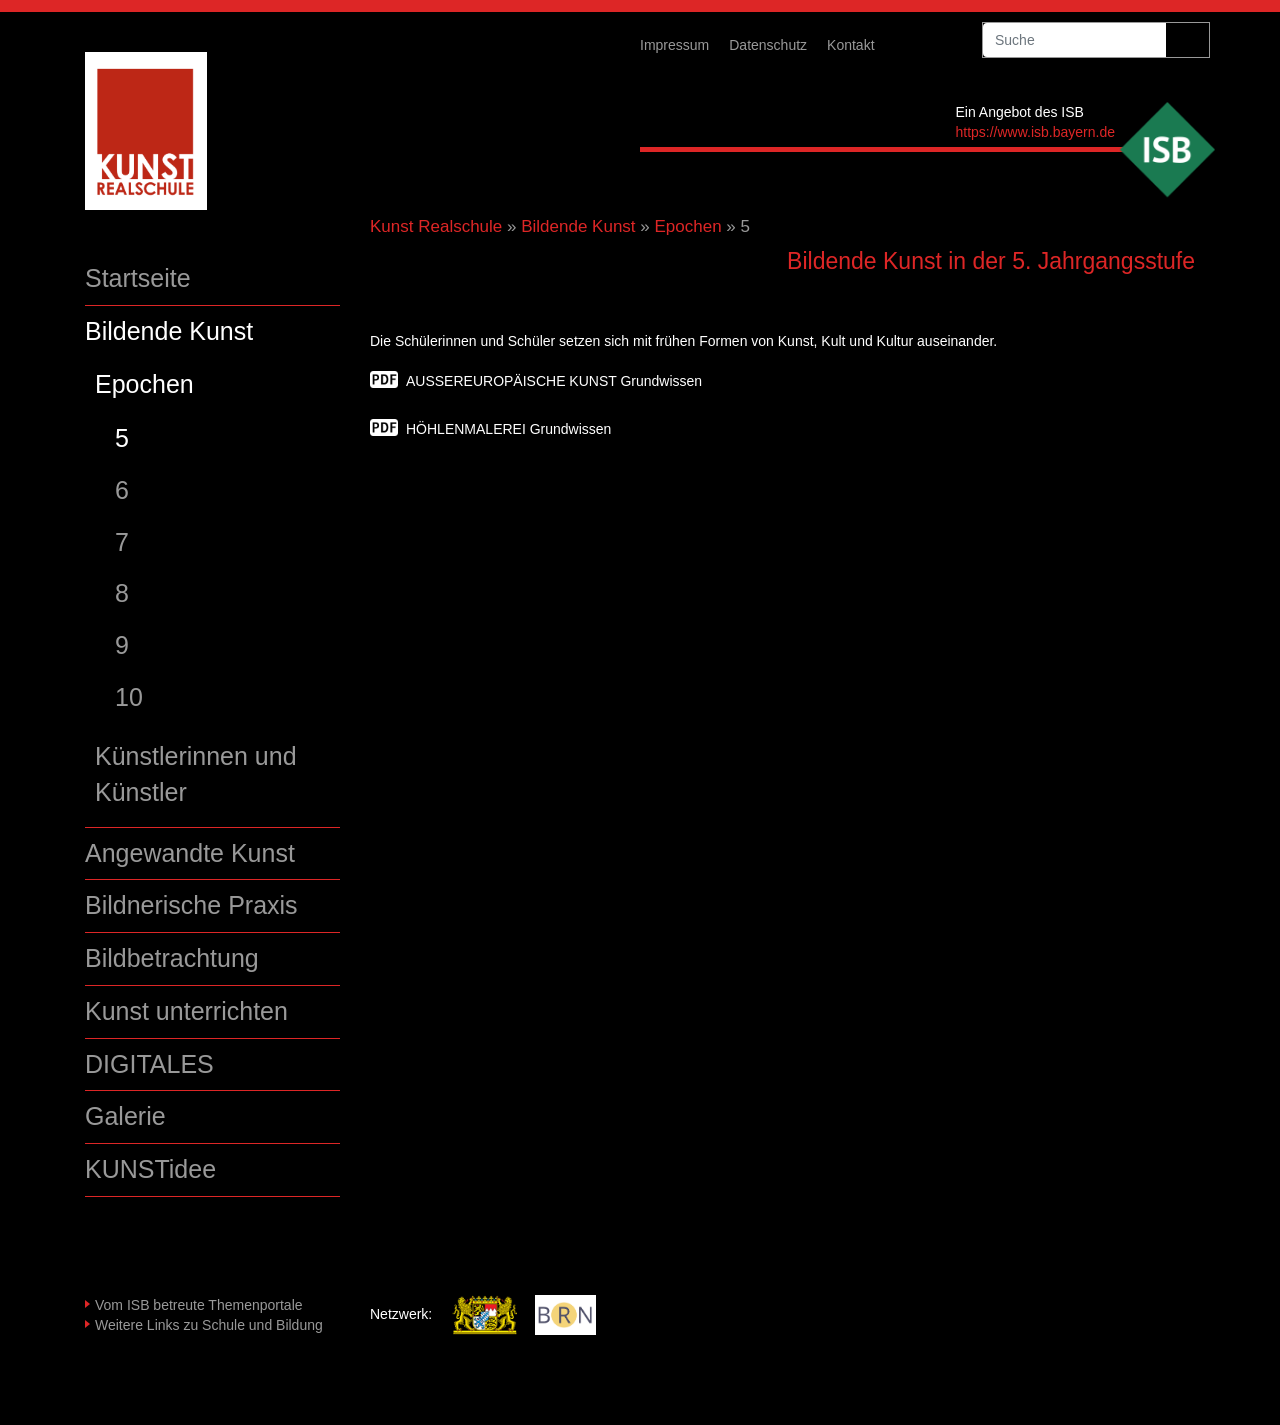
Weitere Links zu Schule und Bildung (209, 1325)
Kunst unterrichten (186, 1011)
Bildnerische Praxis (191, 905)
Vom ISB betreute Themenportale (199, 1305)
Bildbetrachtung (172, 958)
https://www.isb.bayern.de (1035, 132)
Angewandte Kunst (190, 853)
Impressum (674, 45)
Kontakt (850, 45)
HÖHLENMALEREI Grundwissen (508, 429)
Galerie (125, 1116)
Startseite (138, 278)
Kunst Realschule (436, 226)
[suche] (1074, 40)
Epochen (144, 384)
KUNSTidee (150, 1169)
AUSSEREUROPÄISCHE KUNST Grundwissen (554, 381)
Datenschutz (768, 45)
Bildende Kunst (169, 331)
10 (129, 697)
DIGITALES (149, 1064)
